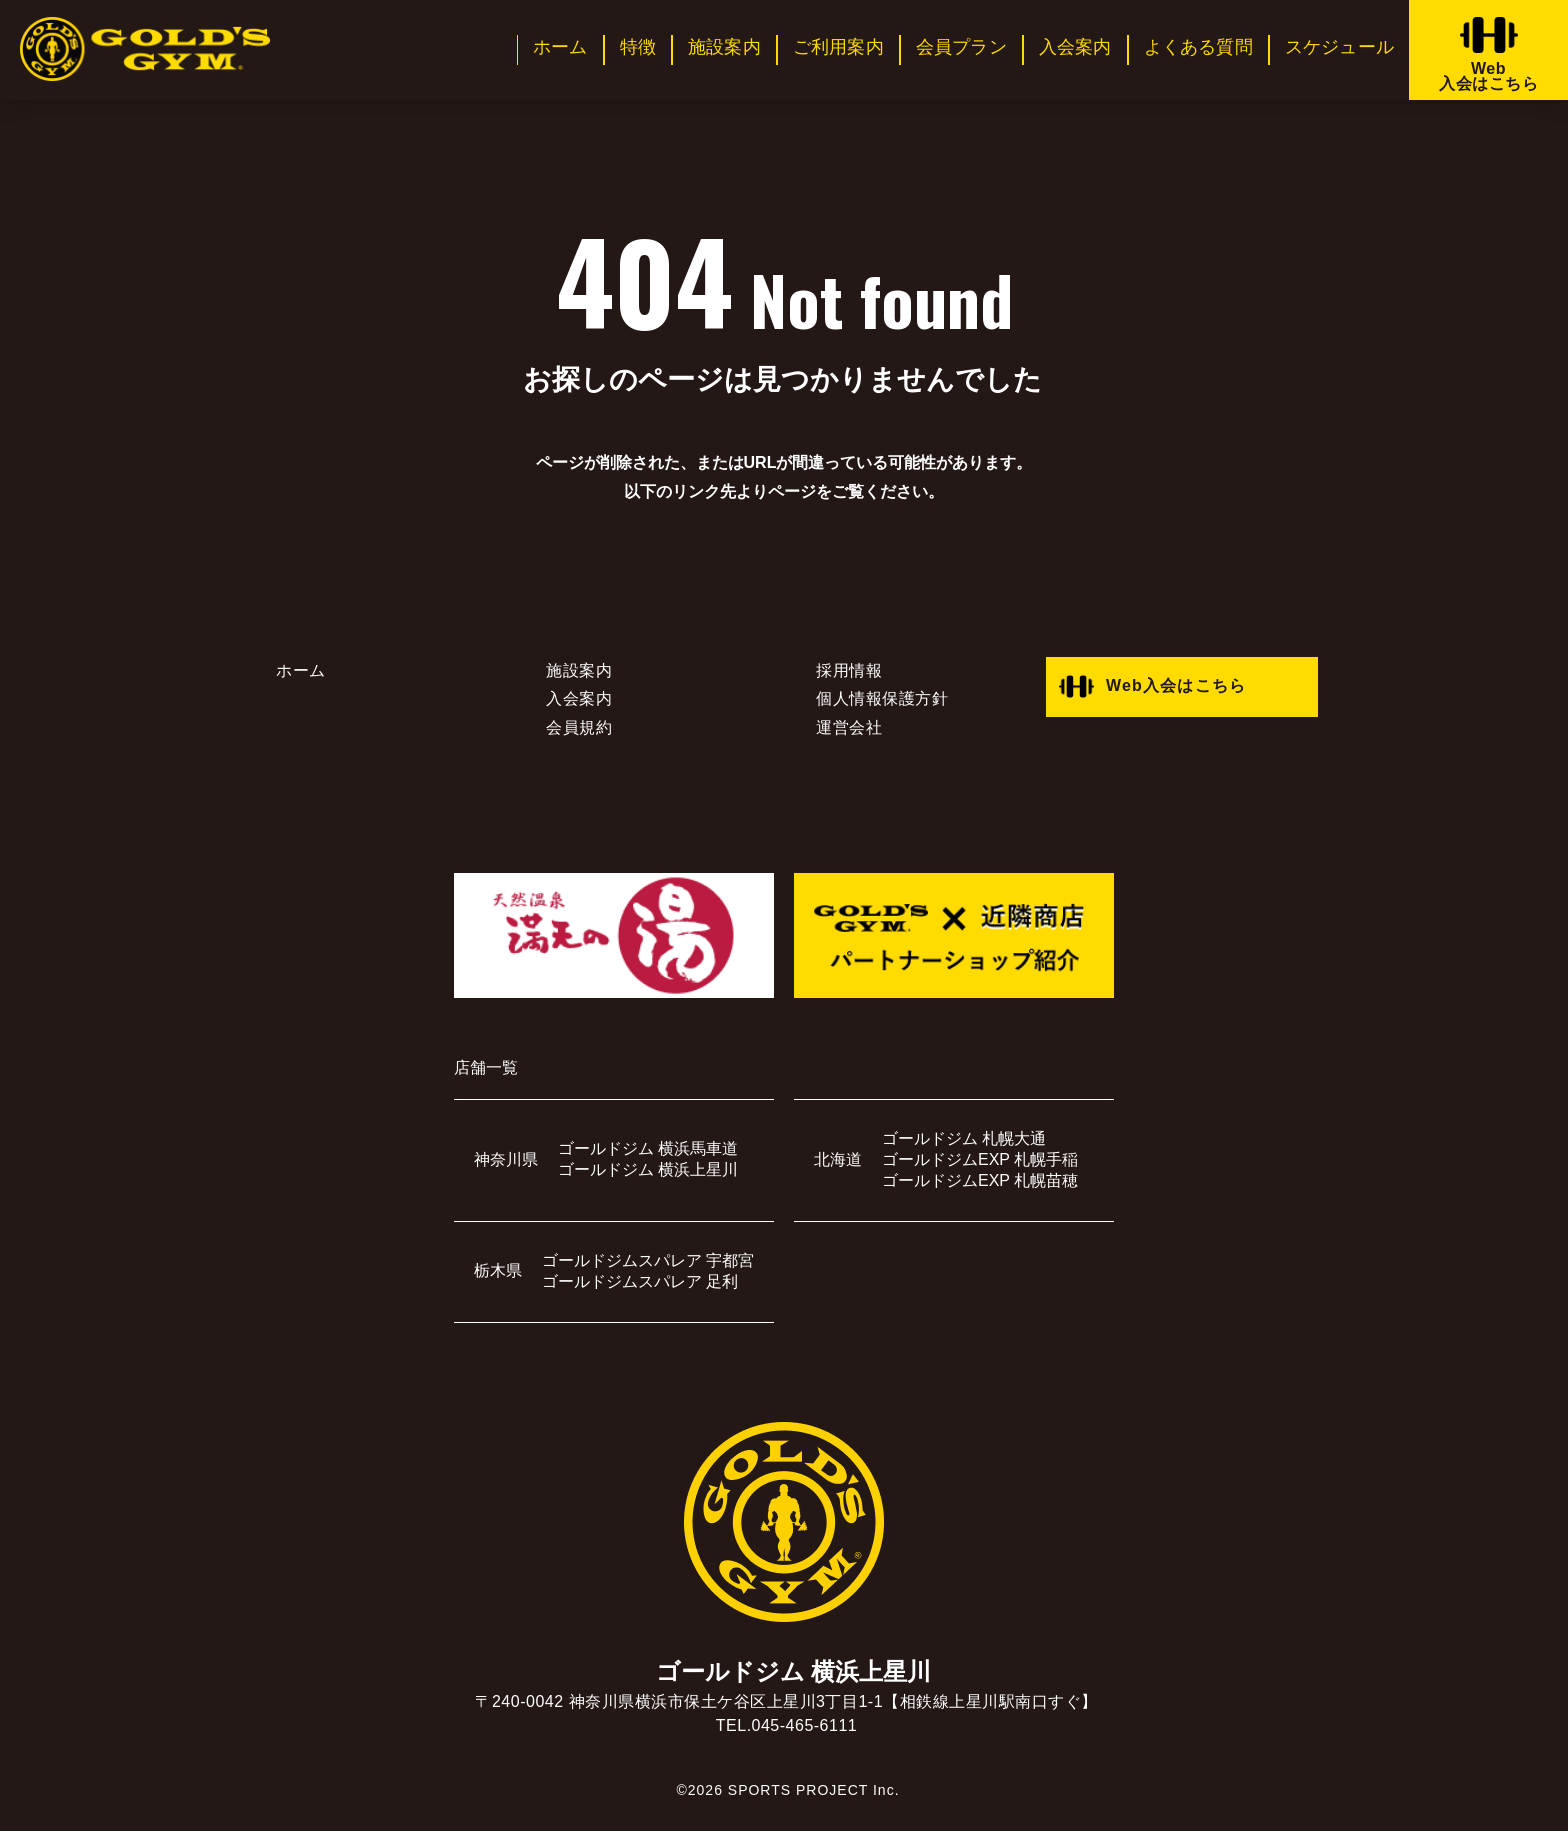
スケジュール (1339, 47)
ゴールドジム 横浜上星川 (648, 1169)
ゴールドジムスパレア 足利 (640, 1281)
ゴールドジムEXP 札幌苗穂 (980, 1180)
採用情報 (849, 670)
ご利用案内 (838, 47)
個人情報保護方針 (882, 698)
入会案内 (1075, 47)
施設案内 (724, 47)
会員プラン (961, 47)
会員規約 (579, 727)
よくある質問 (1198, 47)
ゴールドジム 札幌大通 (964, 1138)
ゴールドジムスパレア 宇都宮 (648, 1260)
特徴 (638, 47)
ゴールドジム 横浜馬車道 (648, 1148)
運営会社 (849, 727)
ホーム (560, 47)
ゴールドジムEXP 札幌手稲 (980, 1159)
